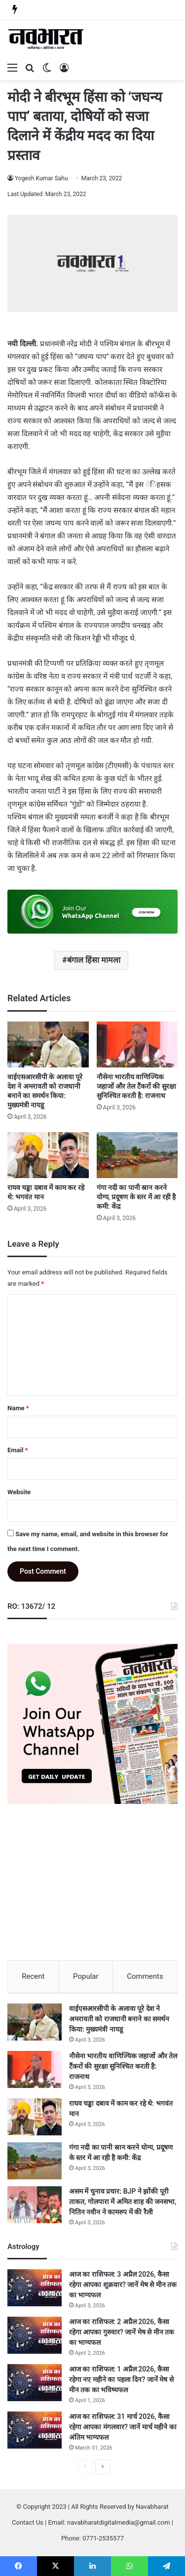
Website (19, 1492)
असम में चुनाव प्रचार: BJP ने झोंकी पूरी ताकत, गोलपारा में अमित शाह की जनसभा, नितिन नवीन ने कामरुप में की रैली (122, 2201)
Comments (145, 1976)
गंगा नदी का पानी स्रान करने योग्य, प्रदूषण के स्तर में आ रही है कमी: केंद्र (136, 1197)
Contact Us (27, 2522)
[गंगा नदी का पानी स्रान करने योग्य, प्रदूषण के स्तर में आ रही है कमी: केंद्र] (137, 1155)
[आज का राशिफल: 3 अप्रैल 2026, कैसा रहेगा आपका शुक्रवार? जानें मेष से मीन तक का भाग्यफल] (34, 2287)
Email (17, 1450)
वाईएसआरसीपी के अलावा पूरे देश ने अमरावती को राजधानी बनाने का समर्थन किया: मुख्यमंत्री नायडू (119, 2018)
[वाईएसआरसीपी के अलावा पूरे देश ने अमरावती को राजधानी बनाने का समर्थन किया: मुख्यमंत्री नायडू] (48, 1044)
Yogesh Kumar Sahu (41, 178)
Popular (86, 1976)
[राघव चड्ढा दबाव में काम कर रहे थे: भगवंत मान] (48, 1155)
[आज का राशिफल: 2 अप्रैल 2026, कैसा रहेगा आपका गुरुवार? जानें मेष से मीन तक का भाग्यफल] (34, 2335)
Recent (33, 1976)
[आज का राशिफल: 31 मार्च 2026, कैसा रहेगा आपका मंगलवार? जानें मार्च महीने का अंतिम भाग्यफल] (34, 2430)
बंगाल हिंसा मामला (93, 960)
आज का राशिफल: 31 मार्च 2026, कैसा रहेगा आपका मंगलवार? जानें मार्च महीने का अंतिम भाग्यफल (123, 2426)
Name (18, 1408)
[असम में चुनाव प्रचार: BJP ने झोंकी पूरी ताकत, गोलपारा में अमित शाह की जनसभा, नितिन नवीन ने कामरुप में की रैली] (34, 2204)
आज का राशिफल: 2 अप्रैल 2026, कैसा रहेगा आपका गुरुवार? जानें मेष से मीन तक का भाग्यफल (121, 2332)
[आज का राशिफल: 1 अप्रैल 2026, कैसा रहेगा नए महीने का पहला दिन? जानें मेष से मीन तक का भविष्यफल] (34, 2382)
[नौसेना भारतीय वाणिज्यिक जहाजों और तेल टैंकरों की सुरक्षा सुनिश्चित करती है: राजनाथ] (137, 1044)
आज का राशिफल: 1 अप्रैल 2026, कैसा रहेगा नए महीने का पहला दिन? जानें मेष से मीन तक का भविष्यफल (121, 2379)
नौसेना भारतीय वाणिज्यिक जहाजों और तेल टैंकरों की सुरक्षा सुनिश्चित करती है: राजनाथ (136, 1086)
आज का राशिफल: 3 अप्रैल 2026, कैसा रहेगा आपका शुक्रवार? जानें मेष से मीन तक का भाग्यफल (123, 2284)
